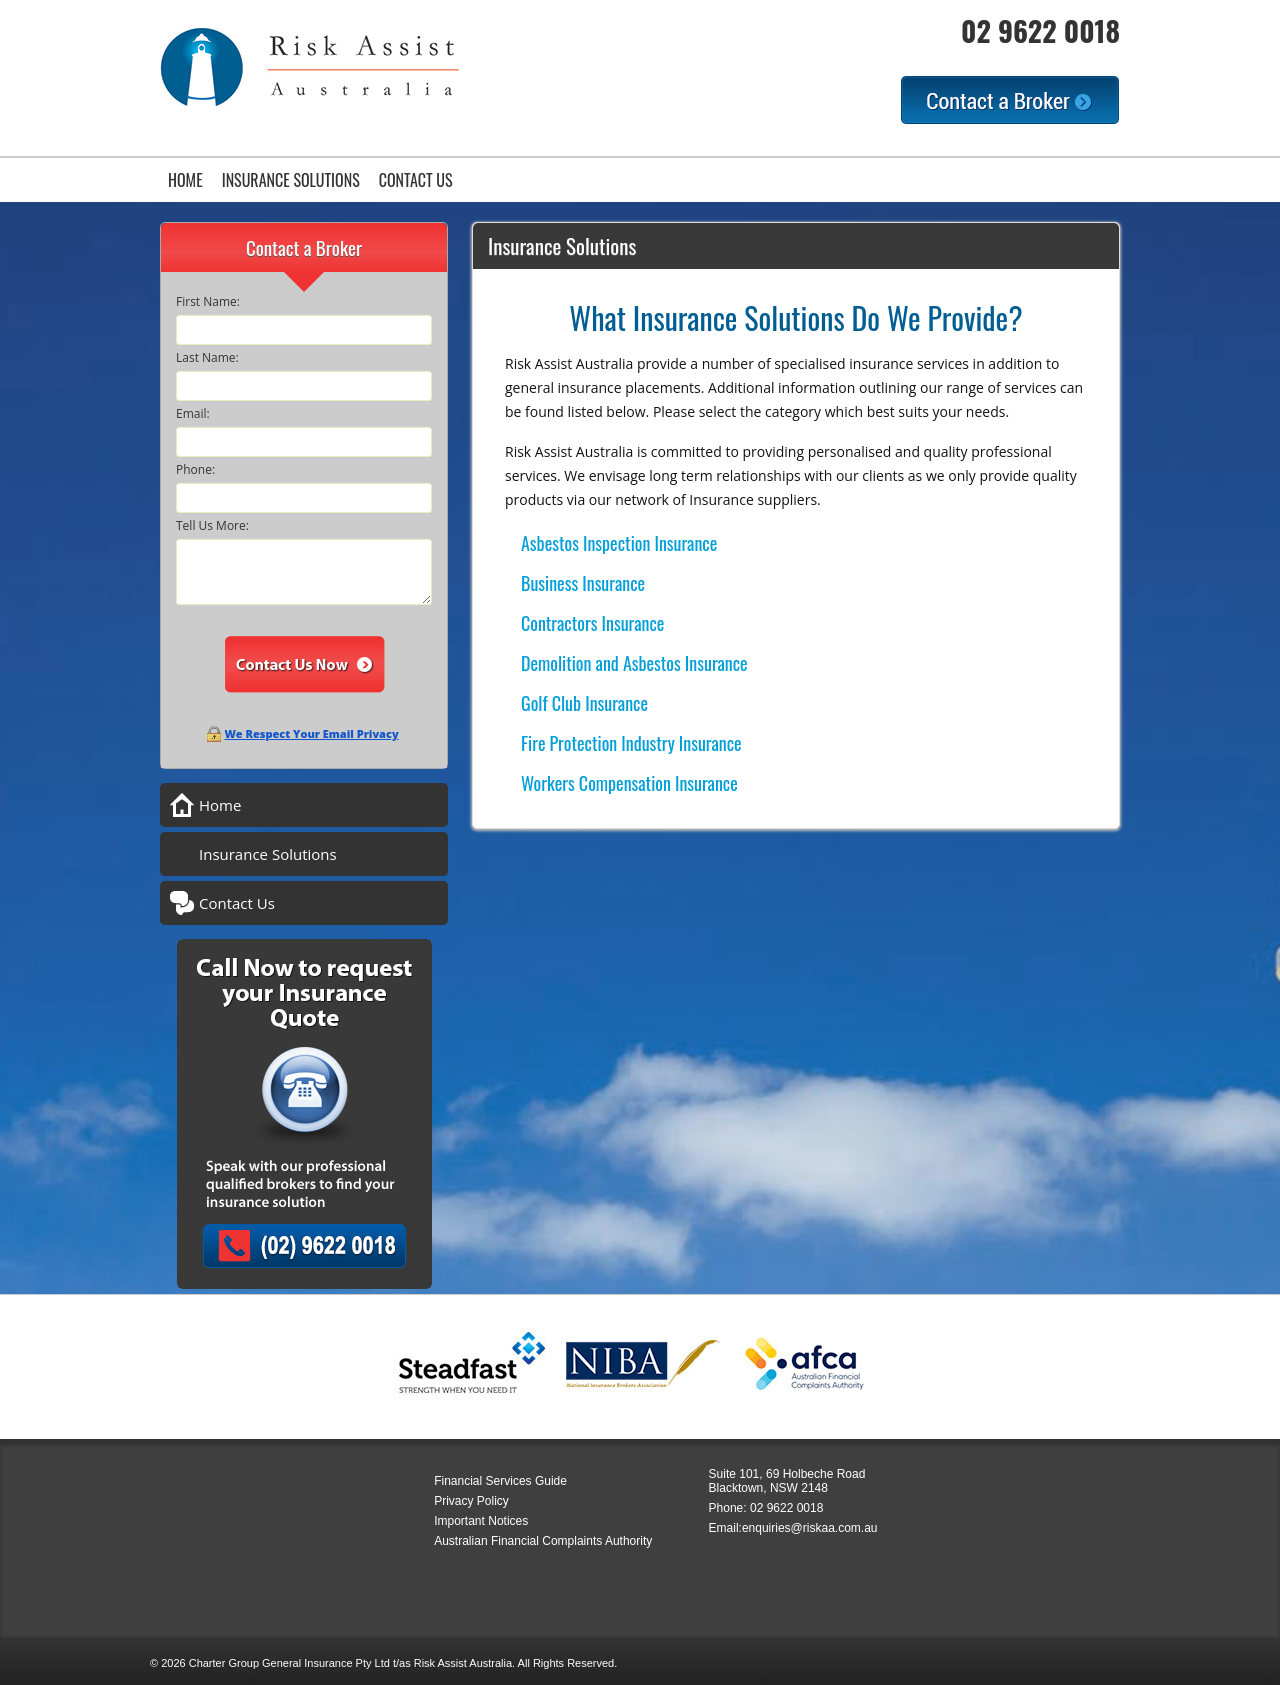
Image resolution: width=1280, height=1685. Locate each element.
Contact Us (416, 180)
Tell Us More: (212, 525)
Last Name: (207, 357)
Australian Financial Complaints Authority (543, 1541)
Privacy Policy (471, 1501)
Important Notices (481, 1521)
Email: (193, 413)
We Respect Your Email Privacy (311, 733)
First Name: (208, 301)
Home (185, 180)
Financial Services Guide (500, 1481)
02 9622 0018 (1040, 30)
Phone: (195, 469)
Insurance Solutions (291, 180)
